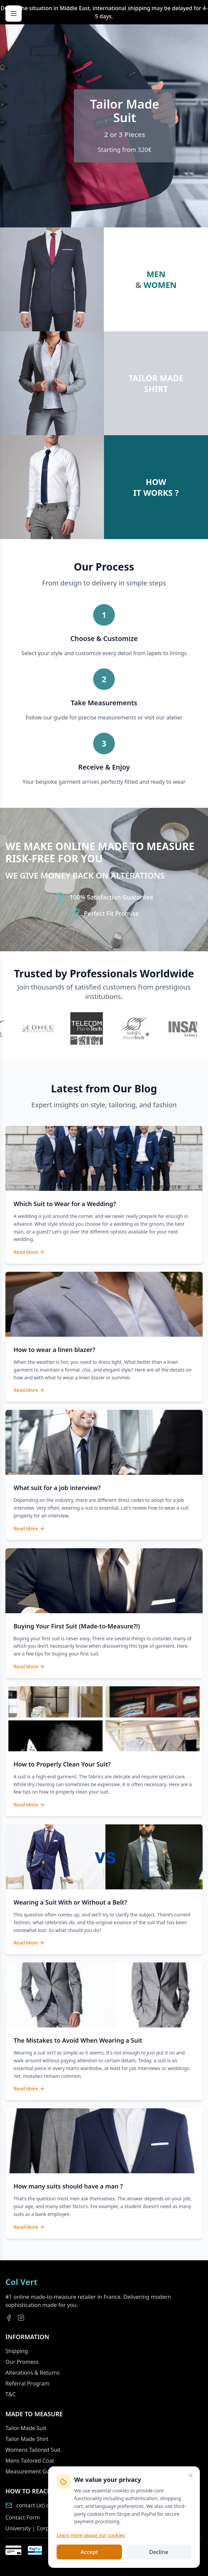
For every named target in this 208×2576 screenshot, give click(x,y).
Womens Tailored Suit (32, 2449)
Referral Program (27, 2383)
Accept (89, 2552)
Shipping (16, 2351)
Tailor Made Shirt (26, 2439)
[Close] (190, 2475)
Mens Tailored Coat (29, 2460)
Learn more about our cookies (91, 2535)
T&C (10, 2394)
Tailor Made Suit (25, 2428)
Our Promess (22, 2362)
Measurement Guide (31, 2471)
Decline (158, 2552)
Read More (29, 1252)
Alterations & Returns (32, 2372)
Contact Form (22, 2517)
